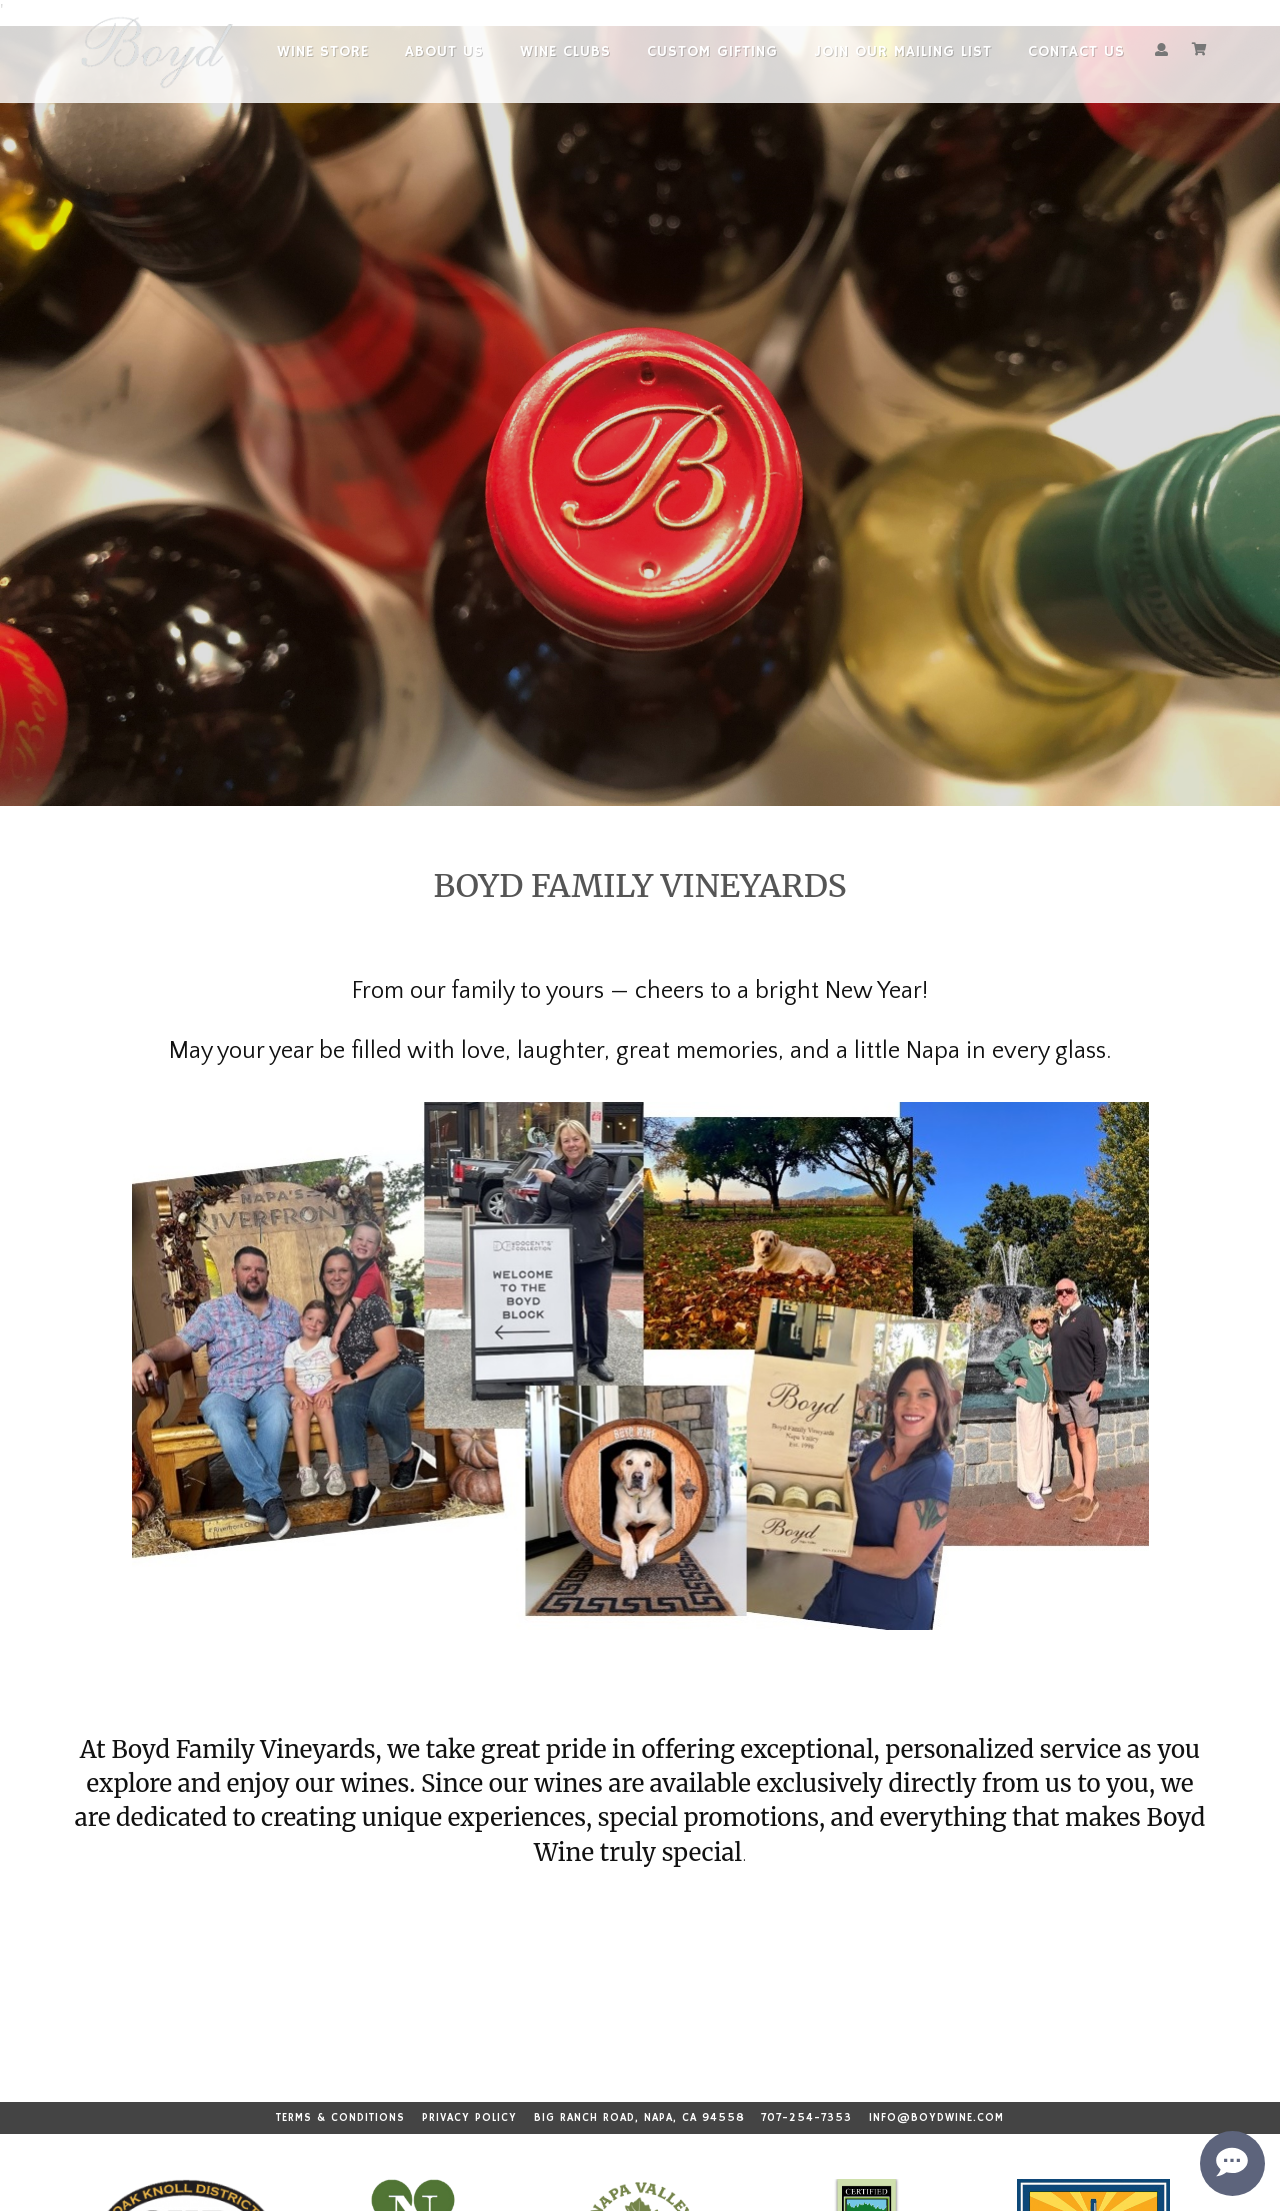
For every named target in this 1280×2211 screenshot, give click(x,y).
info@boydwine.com (936, 2118)
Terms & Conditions (340, 2118)
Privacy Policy (469, 2118)
